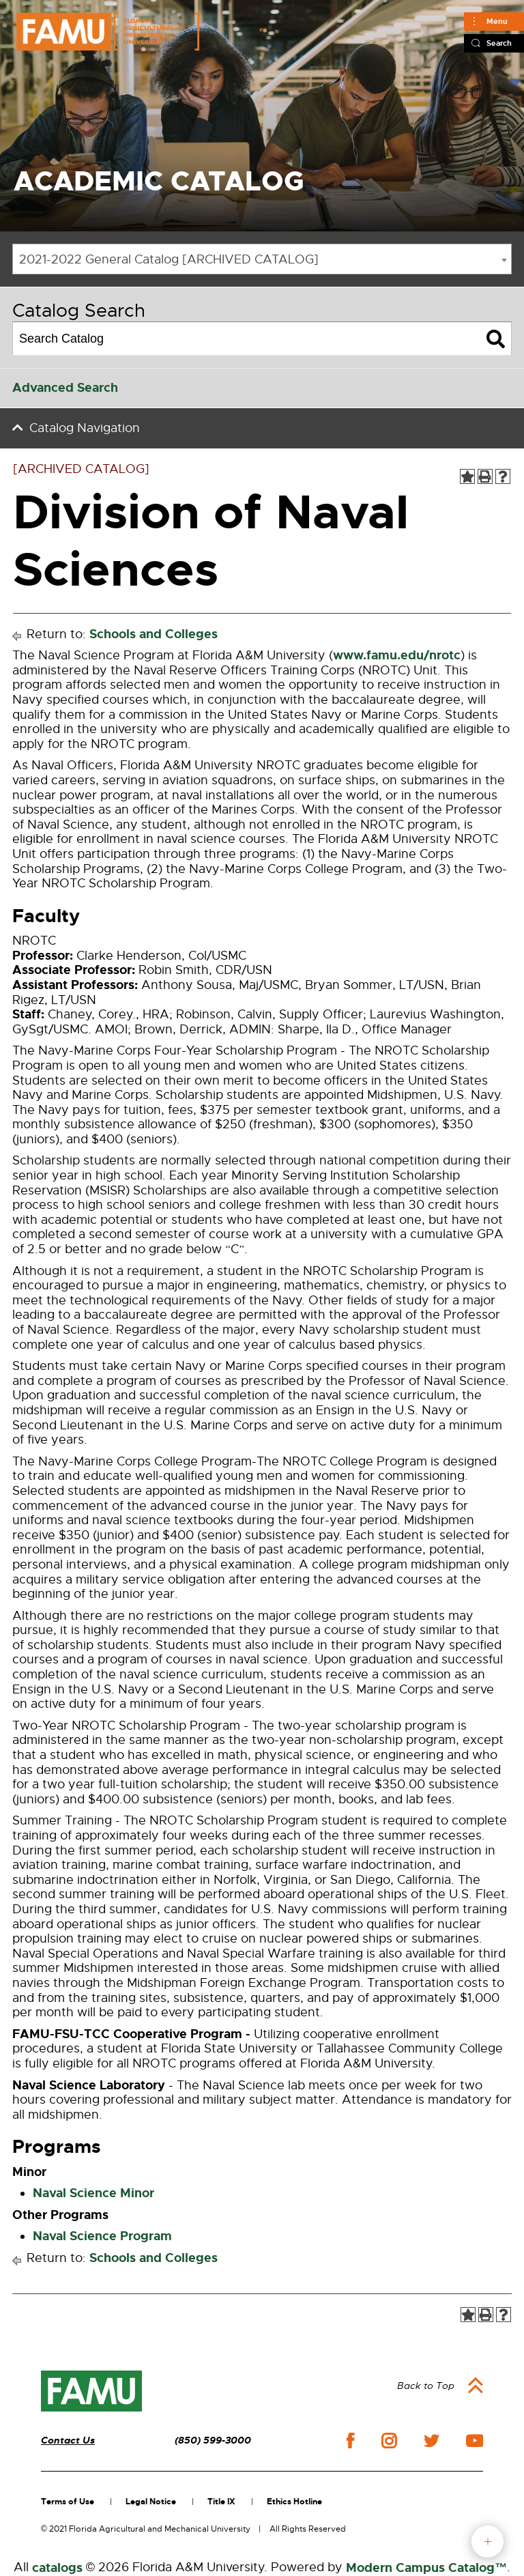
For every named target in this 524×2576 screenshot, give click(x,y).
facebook (350, 2440)
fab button (487, 2541)
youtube (474, 2441)
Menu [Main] (497, 21)
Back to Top (425, 2385)
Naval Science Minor (93, 2193)
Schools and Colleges (153, 634)
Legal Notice (151, 2501)
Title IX (221, 2501)
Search (499, 43)
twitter (431, 2441)
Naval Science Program (102, 2236)
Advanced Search (65, 388)
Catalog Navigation (84, 427)
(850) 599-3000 (213, 2440)
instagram (388, 2440)
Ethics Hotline (294, 2501)
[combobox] (262, 259)
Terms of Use (67, 2501)
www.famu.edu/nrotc (397, 655)
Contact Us (68, 2440)
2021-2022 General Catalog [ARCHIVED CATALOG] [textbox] (169, 259)
